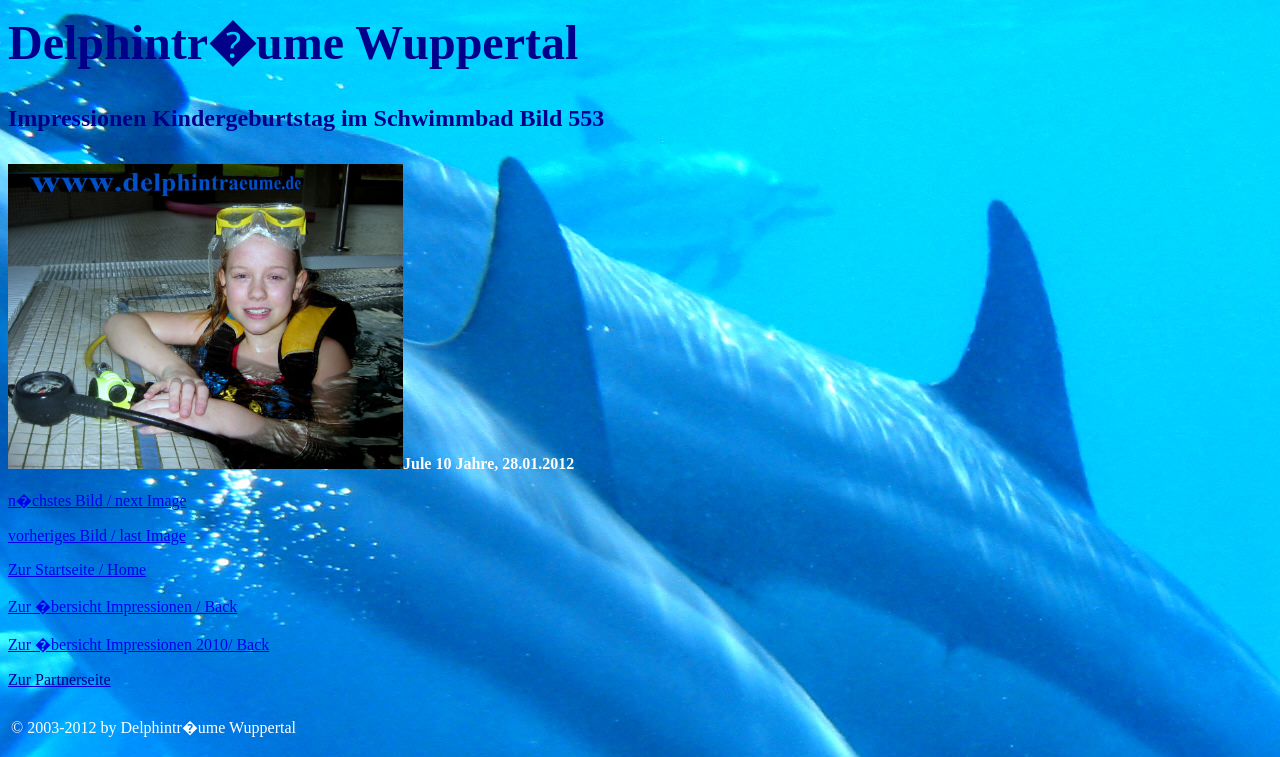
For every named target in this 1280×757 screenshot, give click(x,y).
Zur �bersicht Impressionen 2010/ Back (138, 644)
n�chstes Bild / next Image (97, 500)
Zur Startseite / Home (77, 569)
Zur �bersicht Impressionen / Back (122, 606)
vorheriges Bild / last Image (97, 535)
